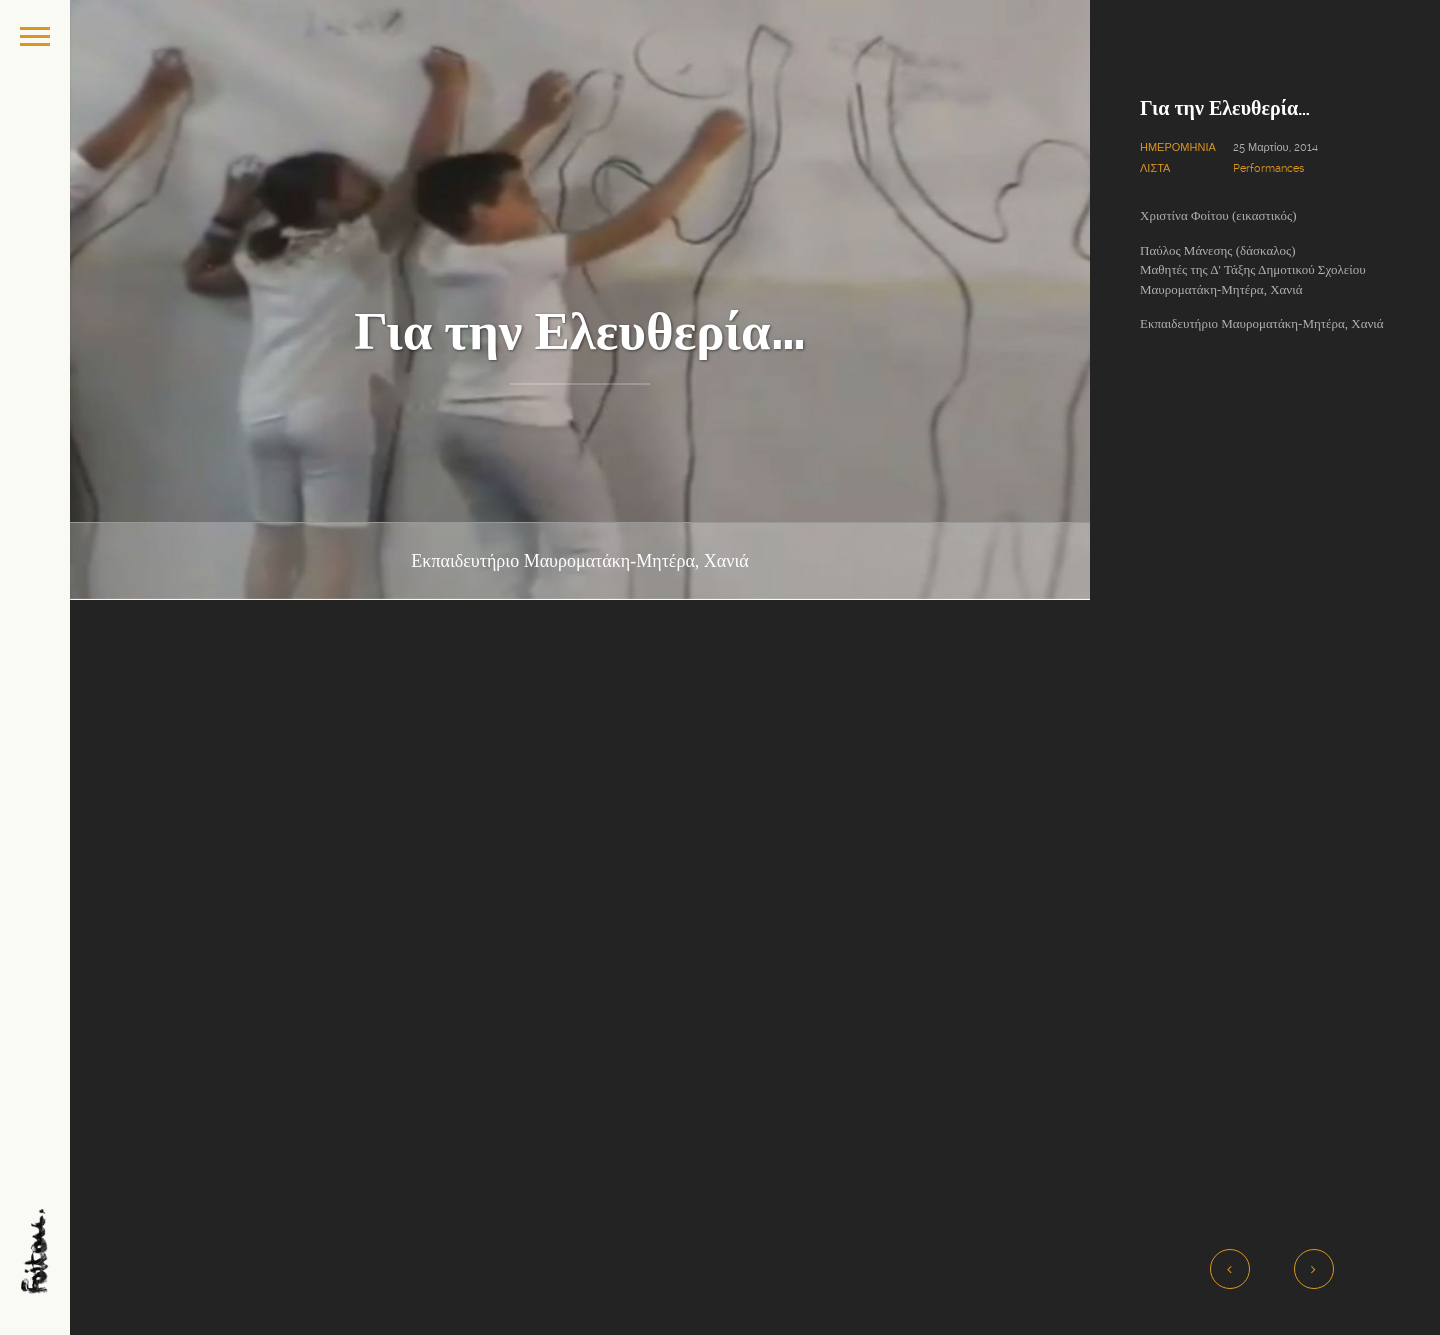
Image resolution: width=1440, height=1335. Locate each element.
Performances (1268, 168)
